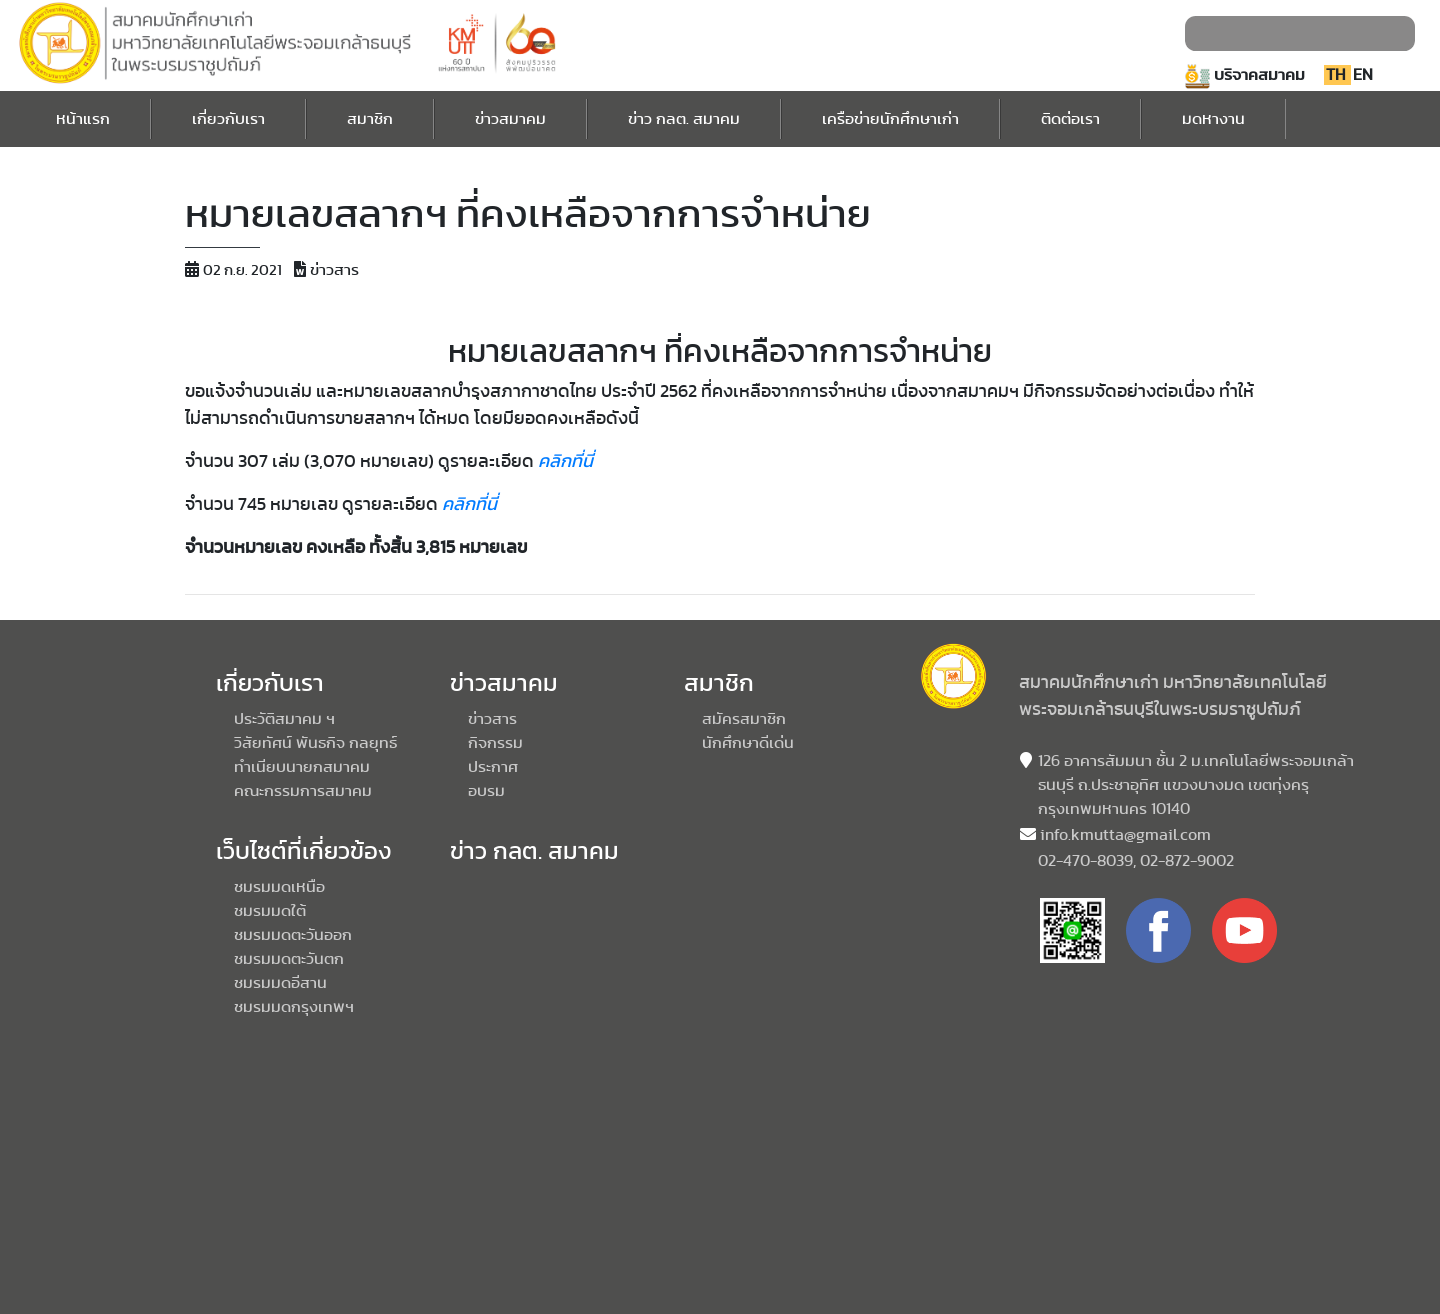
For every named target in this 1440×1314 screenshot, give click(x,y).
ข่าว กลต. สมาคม (684, 116)
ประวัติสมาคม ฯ (284, 719)
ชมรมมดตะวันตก (289, 959)
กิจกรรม (495, 743)
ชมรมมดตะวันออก (293, 935)
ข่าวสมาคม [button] (510, 119)
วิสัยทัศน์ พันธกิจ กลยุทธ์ (315, 743)
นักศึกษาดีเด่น (748, 743)
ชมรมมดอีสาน (280, 983)
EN (1363, 75)
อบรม (486, 791)
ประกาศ (493, 767)
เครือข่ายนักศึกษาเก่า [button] (890, 119)
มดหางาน (1213, 116)
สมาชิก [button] (370, 119)
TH (1337, 75)
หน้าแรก (83, 116)
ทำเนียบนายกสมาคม (302, 767)
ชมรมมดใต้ (270, 911)
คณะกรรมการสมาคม (303, 791)
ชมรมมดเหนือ (279, 887)
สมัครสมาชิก (744, 719)
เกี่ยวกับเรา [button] (228, 119)
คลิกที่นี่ (565, 462)
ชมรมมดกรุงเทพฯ (294, 1007)
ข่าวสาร (492, 719)
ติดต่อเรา (1070, 116)
